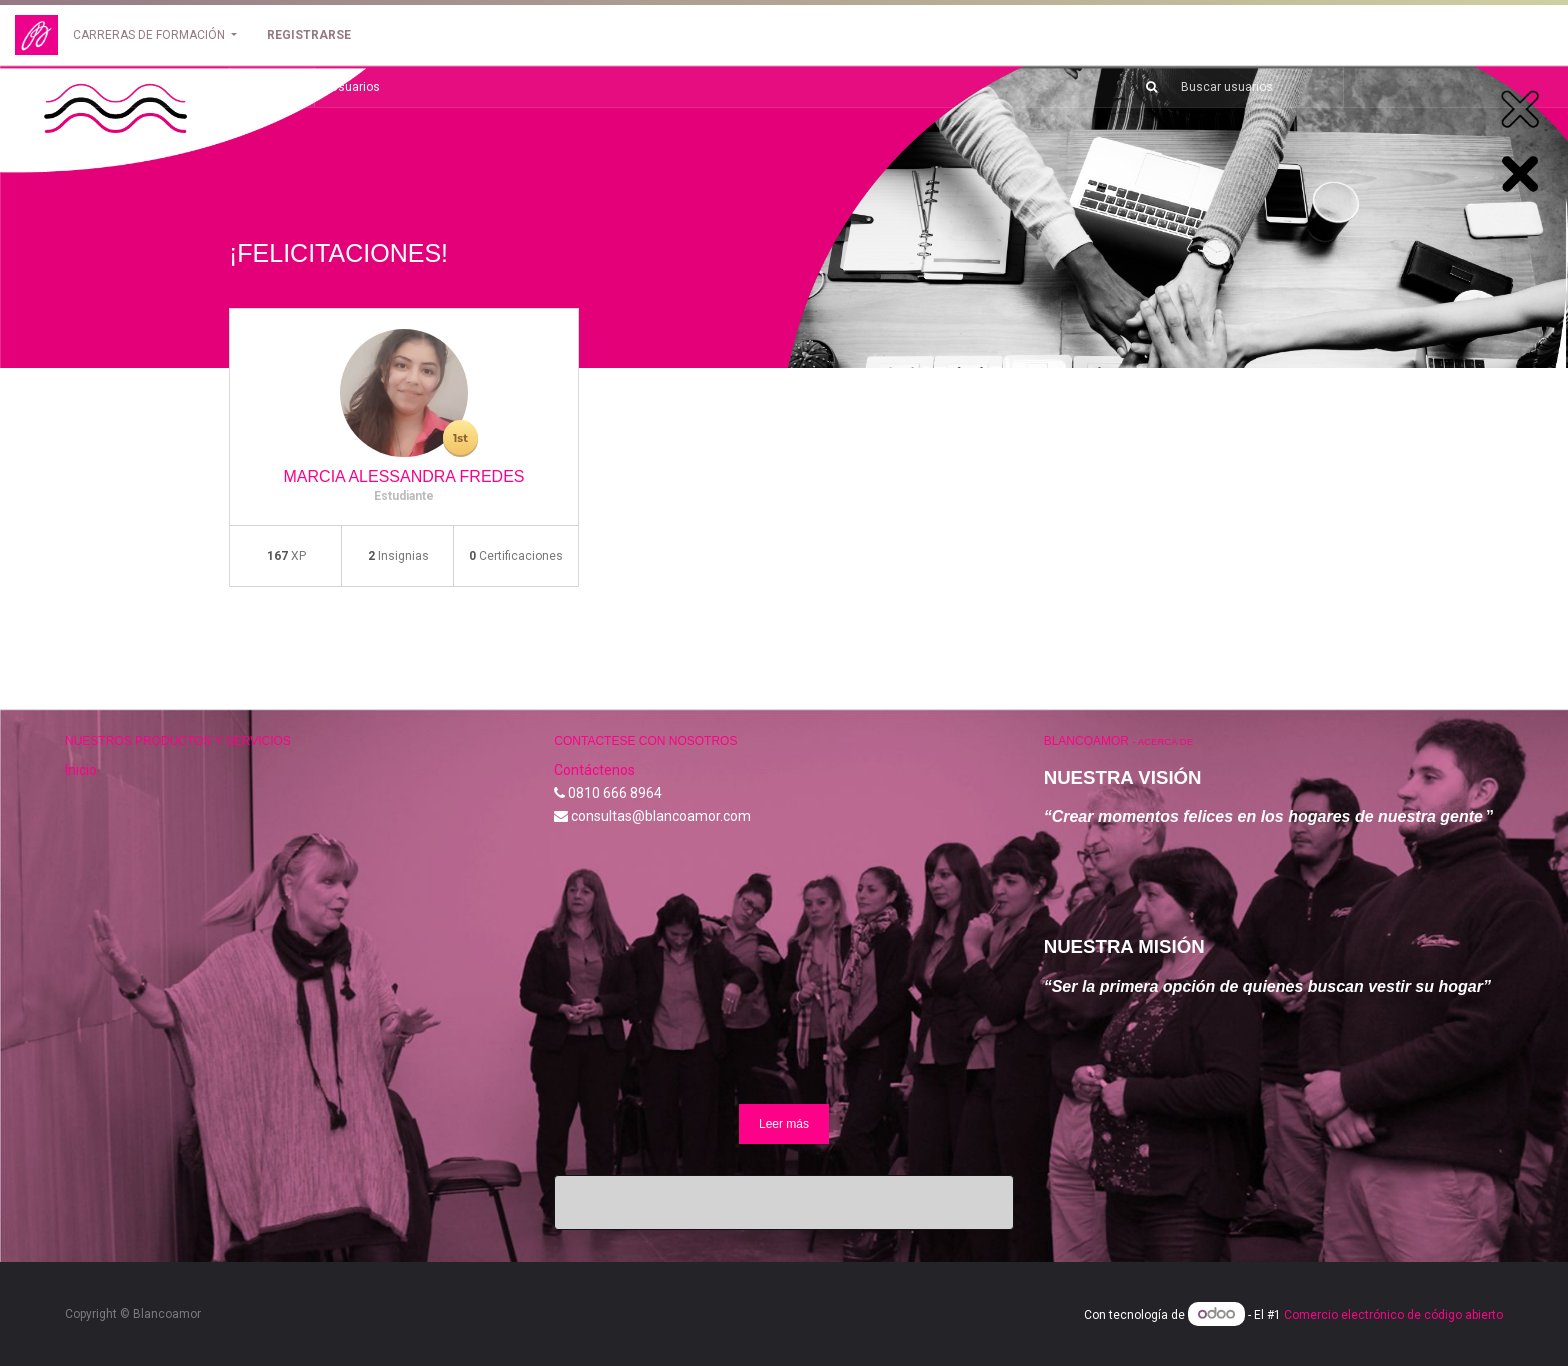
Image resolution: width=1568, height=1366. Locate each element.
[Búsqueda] (1144, 87)
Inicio (81, 770)
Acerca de (1165, 741)
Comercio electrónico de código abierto (1393, 1315)
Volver (272, 87)
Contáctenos (594, 770)
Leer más (784, 1124)
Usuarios (355, 87)
